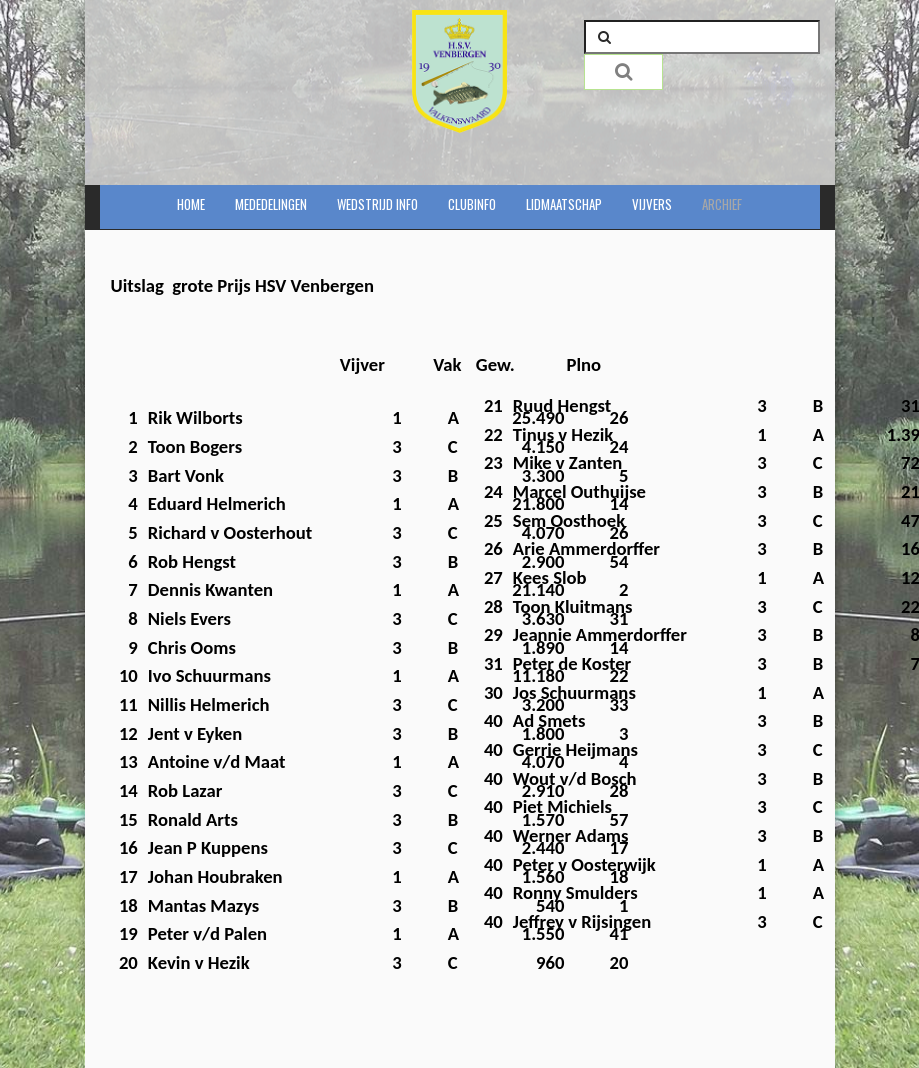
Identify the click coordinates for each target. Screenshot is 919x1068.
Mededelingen (271, 204)
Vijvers (652, 204)
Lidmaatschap (564, 204)
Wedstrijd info (377, 204)
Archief (722, 204)
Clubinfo (472, 204)
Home (191, 204)
